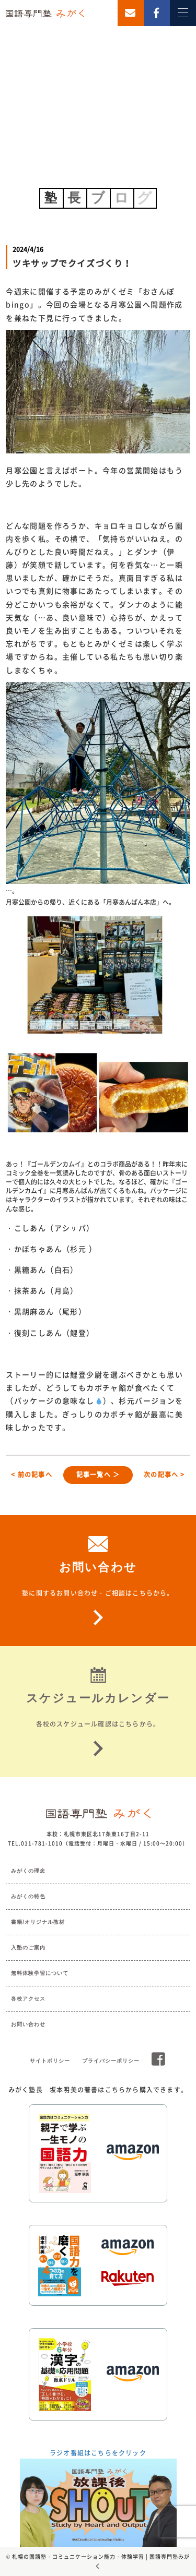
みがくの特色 (28, 1896)
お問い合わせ (28, 2024)
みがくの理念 (28, 1871)
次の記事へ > (164, 1474)
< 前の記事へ (31, 1474)
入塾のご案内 (28, 1947)
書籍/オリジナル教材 (38, 1922)
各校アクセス (28, 1999)
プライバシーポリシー (111, 2061)
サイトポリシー (50, 2061)
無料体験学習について (39, 1973)
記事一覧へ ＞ (98, 1474)
